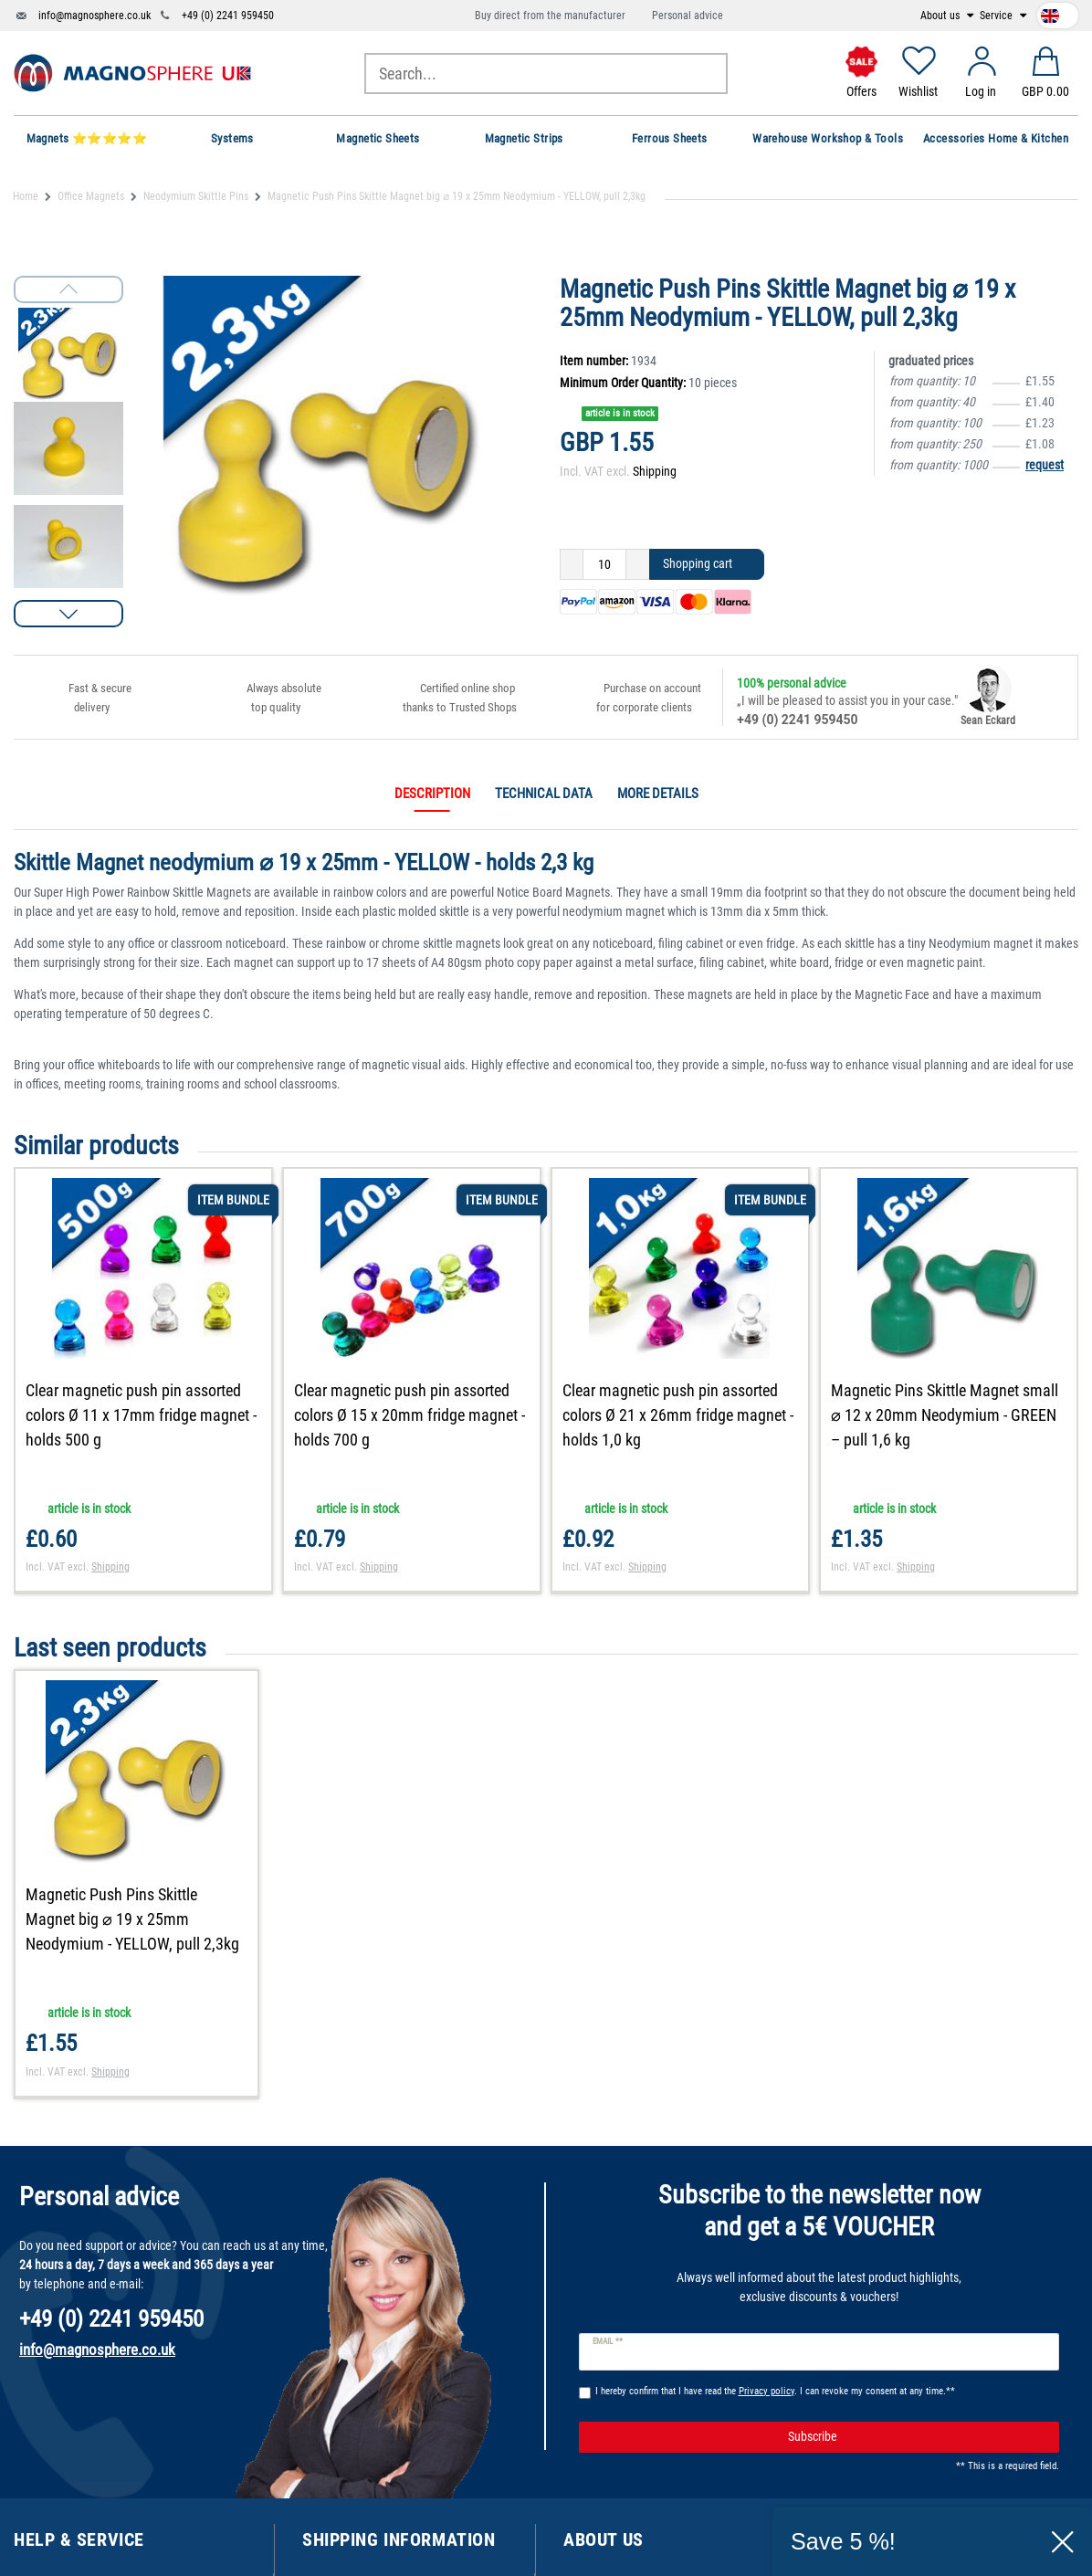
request (1044, 464)
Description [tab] (432, 793)
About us (941, 15)
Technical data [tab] (544, 793)
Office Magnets (91, 196)
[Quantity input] (604, 564)
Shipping (655, 471)
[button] (68, 613)
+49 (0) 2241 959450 (228, 15)
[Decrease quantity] (572, 564)
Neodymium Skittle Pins (195, 196)
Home (25, 196)
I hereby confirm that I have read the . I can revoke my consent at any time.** (775, 2391)
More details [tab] (657, 793)
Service (997, 15)
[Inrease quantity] (637, 564)
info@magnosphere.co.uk (94, 15)
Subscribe (916, 2437)
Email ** (608, 2341)
